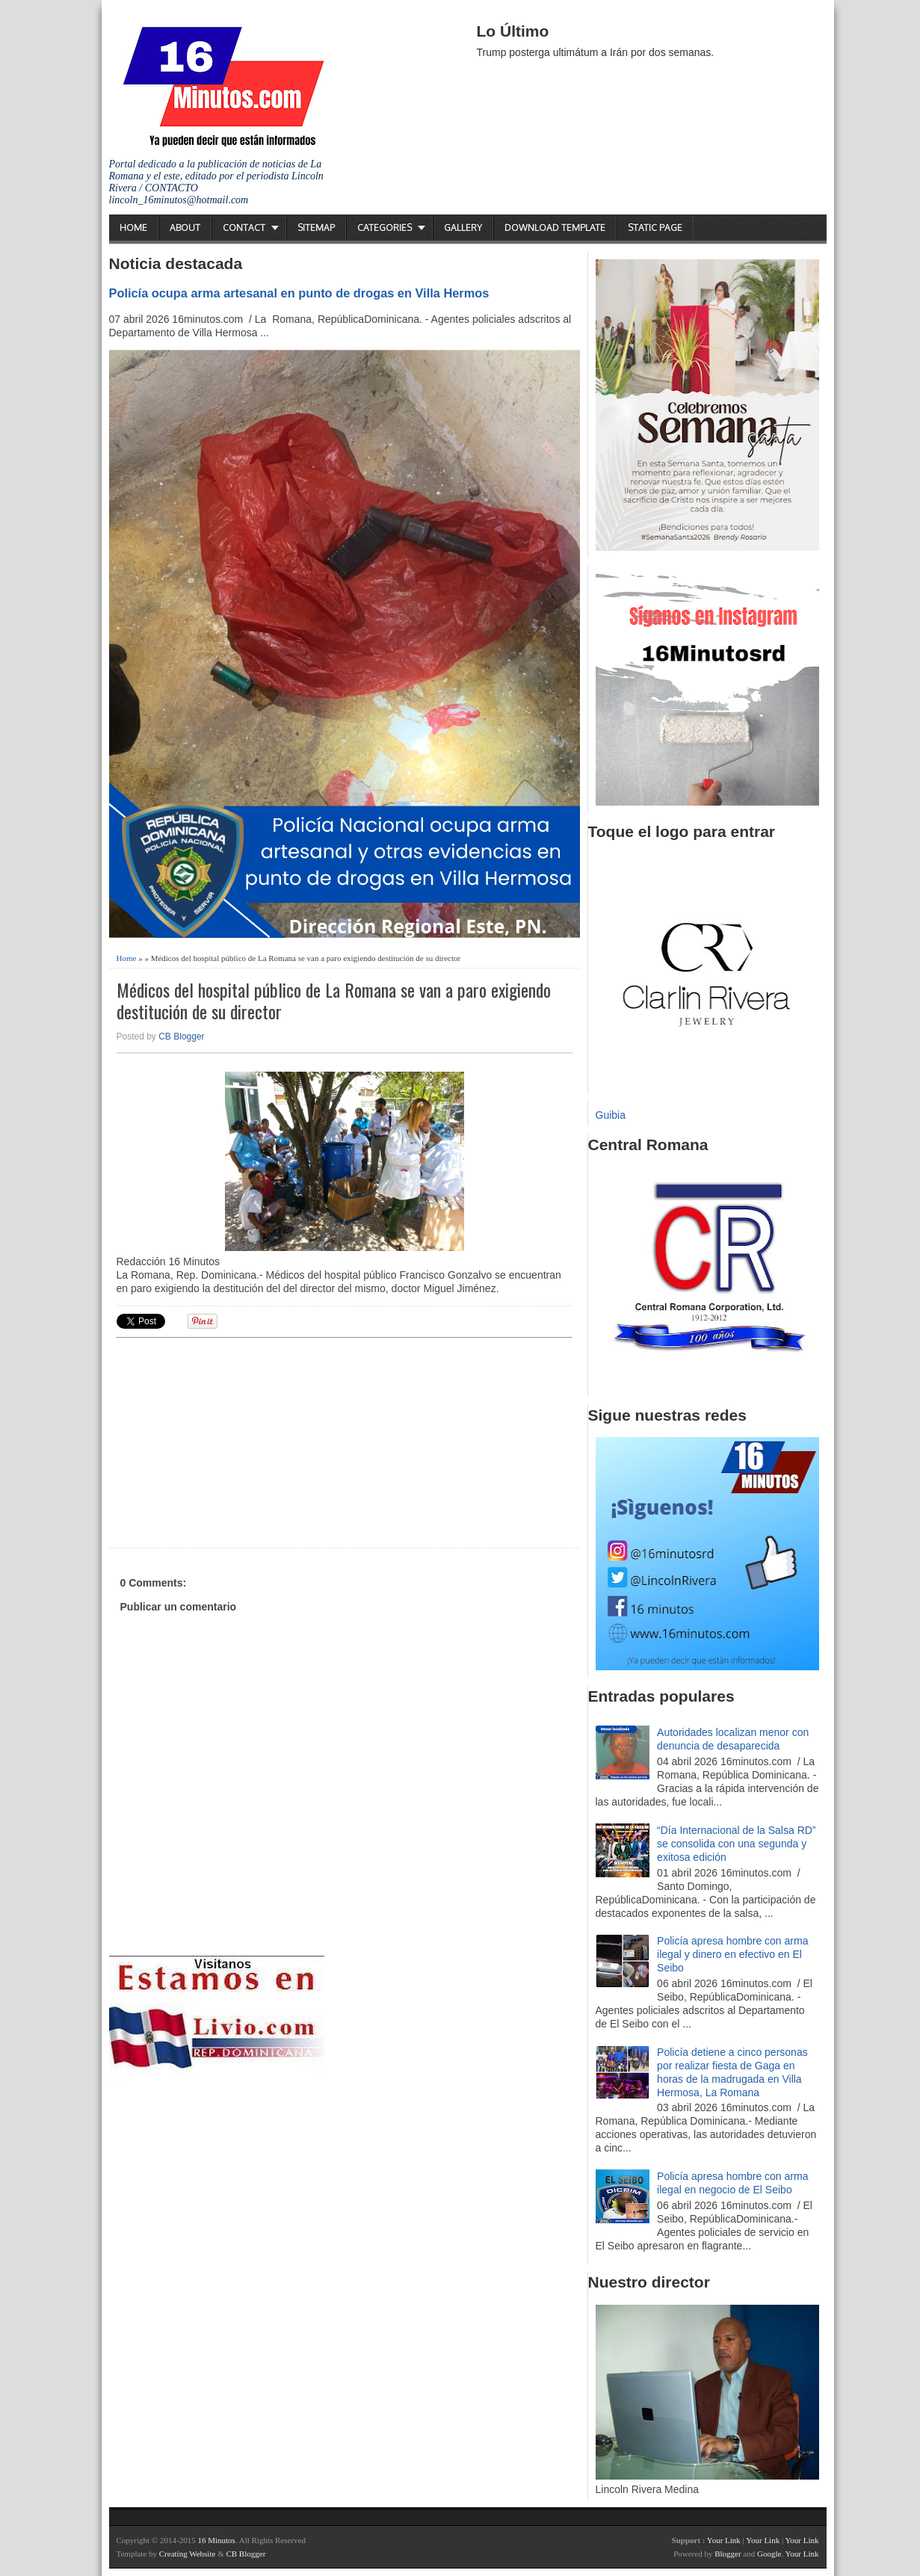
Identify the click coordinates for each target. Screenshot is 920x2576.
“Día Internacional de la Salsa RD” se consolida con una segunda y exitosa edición (736, 1843)
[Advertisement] (232, 1440)
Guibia (611, 1115)
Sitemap (316, 227)
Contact (244, 227)
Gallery (463, 227)
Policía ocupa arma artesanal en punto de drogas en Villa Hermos (299, 293)
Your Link (724, 2540)
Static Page (655, 227)
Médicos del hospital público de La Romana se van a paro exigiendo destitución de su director (334, 1000)
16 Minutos (216, 2540)
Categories (384, 227)
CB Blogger (181, 1036)
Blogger (727, 2553)
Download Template (554, 227)
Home (133, 227)
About (185, 227)
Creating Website (187, 2553)
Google (769, 2553)
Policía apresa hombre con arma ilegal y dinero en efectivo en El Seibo (732, 1954)
